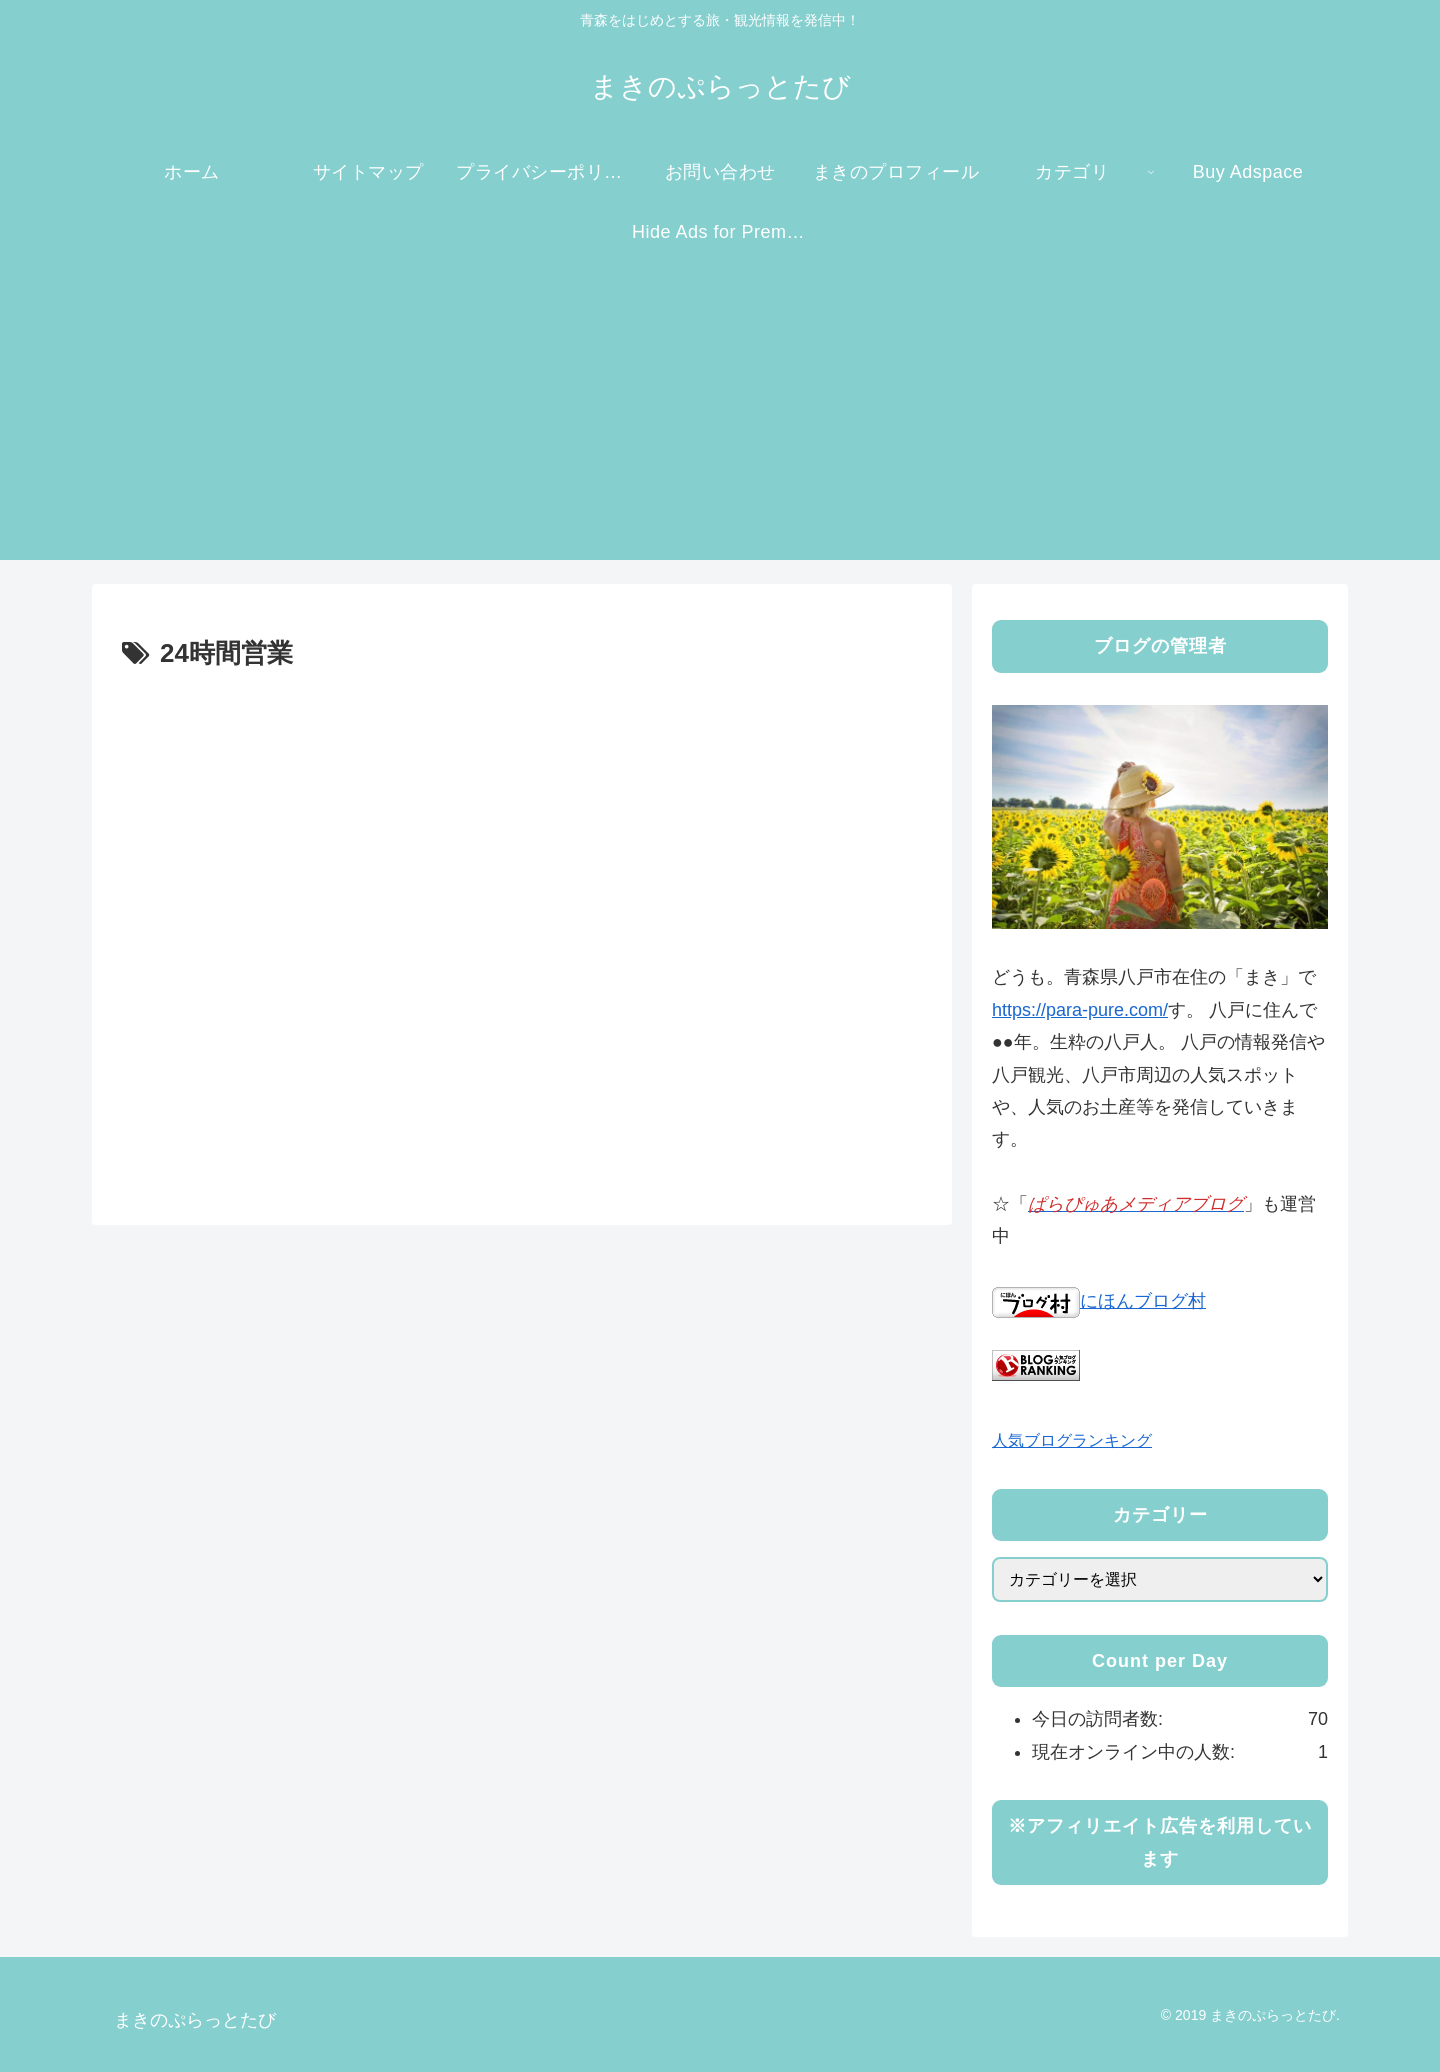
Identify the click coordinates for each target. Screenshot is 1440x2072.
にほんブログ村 (1099, 1301)
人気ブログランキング (1072, 1440)
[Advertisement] (720, 420)
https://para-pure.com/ (1080, 1010)
